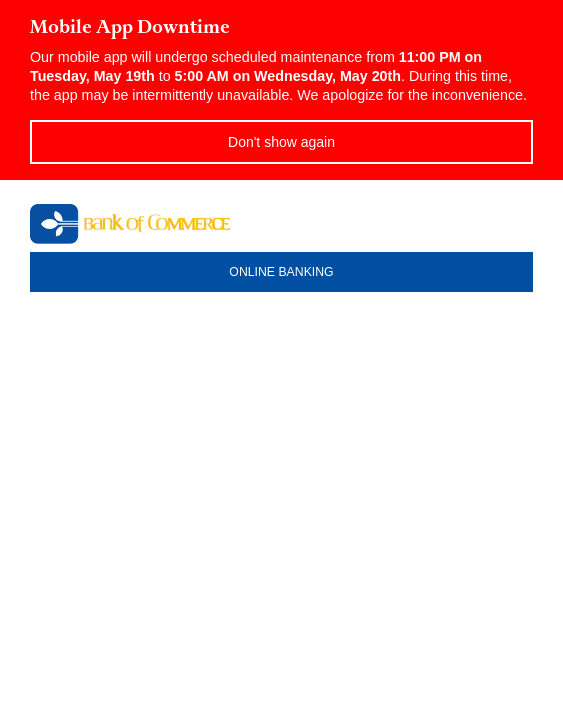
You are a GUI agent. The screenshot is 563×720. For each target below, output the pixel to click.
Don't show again (281, 142)
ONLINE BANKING (281, 272)
